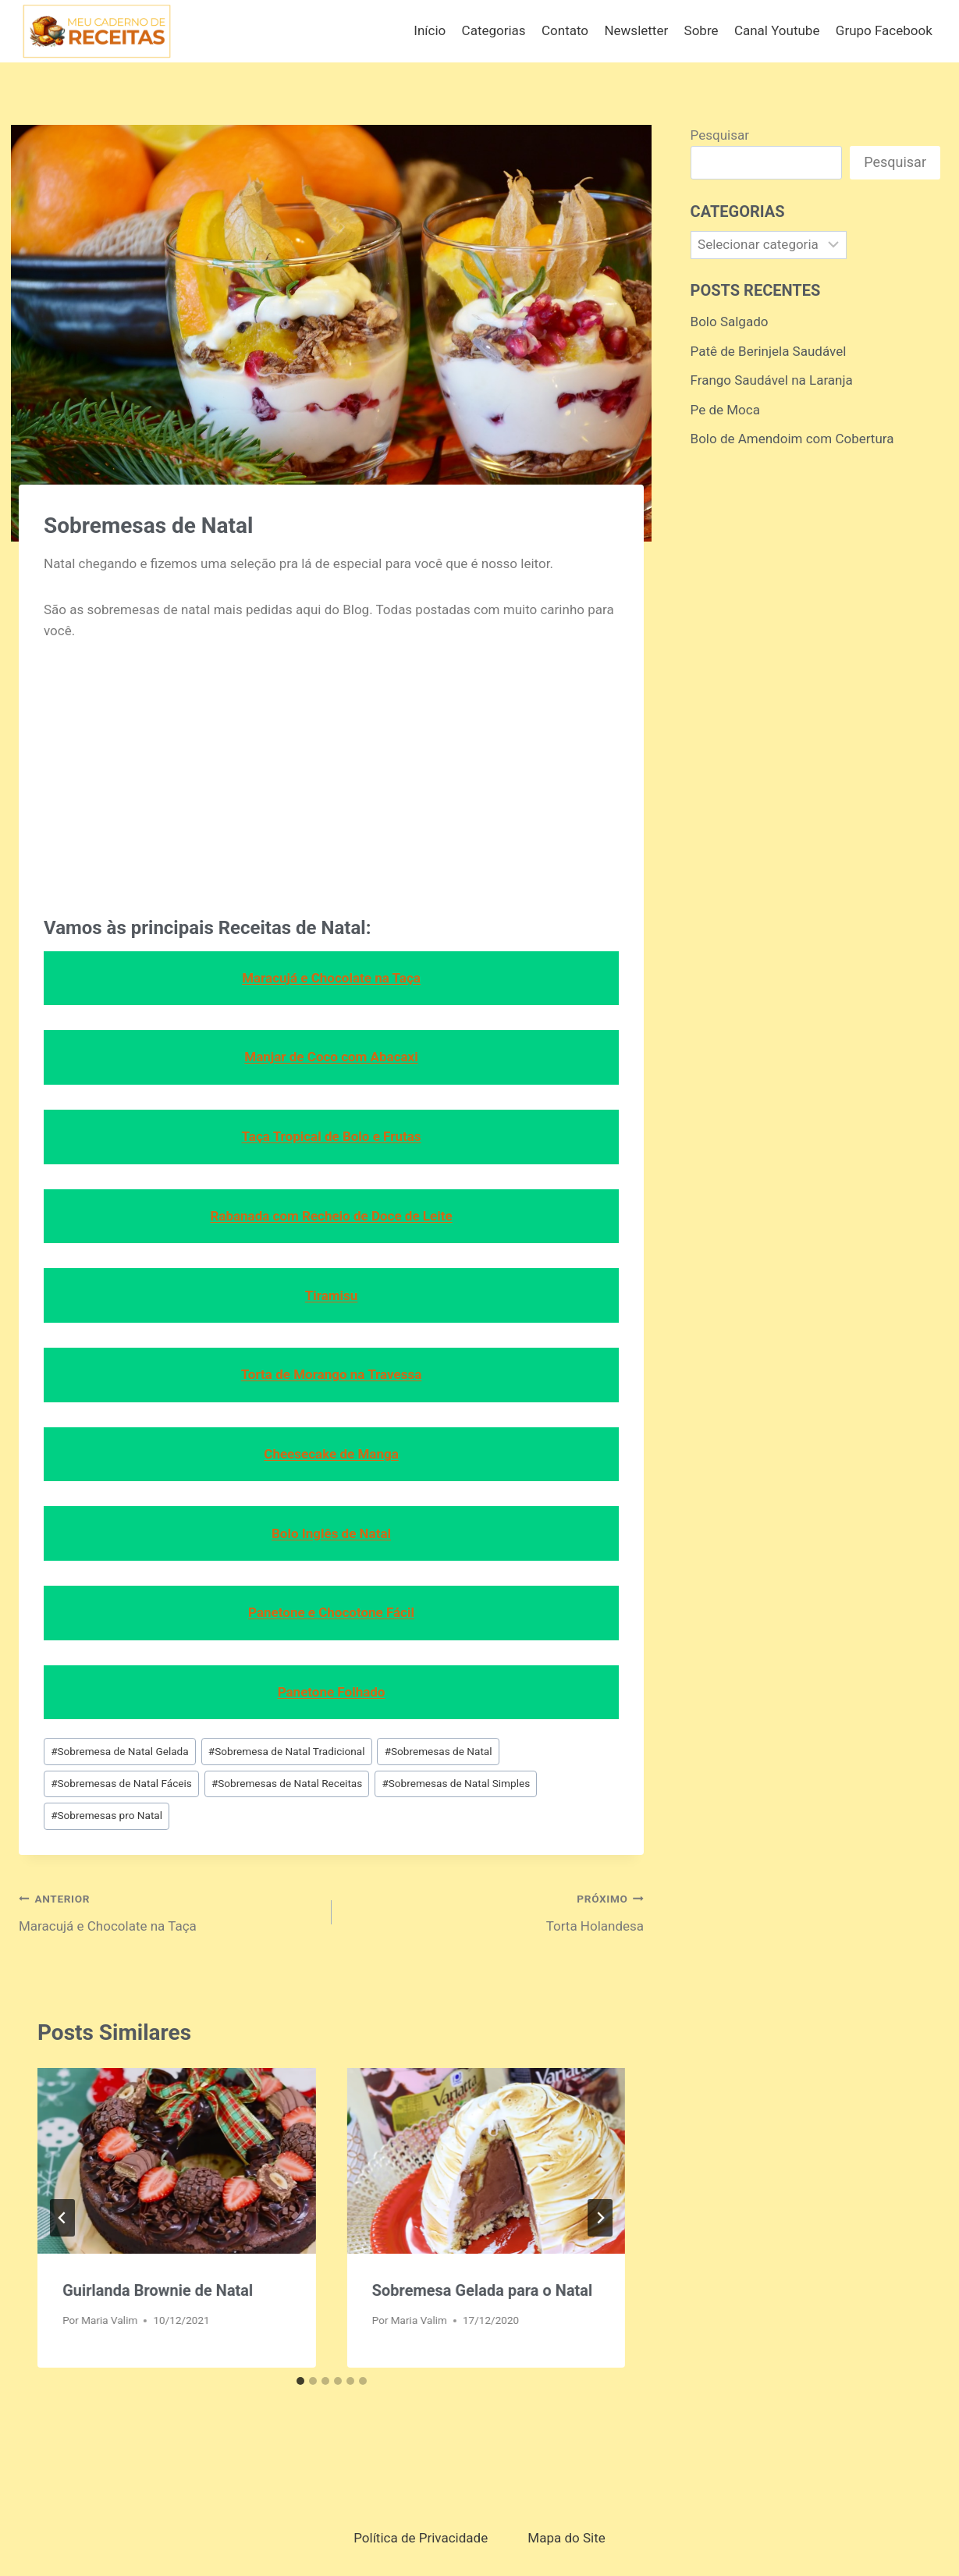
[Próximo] (600, 2218)
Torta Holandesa (495, 1911)
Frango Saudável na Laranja (772, 380)
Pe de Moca (725, 409)
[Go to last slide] (62, 2218)
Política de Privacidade (420, 2538)
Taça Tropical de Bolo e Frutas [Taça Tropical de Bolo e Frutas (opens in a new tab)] (331, 1136)
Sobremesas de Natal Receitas (286, 1783)
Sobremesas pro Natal (106, 1815)
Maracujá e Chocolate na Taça (168, 1911)
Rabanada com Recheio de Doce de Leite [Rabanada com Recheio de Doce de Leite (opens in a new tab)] (331, 1216)
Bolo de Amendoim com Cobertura (792, 438)
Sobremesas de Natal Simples (456, 1783)
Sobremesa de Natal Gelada (120, 1751)
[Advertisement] (331, 776)
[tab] (300, 2381)
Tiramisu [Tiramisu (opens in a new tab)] (331, 1295)
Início (430, 30)
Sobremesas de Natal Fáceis (121, 1783)
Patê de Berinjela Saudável (769, 351)
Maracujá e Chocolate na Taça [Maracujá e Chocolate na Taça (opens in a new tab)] (331, 978)
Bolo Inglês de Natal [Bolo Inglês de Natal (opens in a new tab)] (331, 1533)
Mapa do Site (566, 2538)
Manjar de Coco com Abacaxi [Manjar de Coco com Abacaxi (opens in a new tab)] (330, 1056)
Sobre (701, 30)
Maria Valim (109, 2320)
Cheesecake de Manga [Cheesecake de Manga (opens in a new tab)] (331, 1454)
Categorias (494, 30)
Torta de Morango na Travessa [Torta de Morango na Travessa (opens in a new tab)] (331, 1374)
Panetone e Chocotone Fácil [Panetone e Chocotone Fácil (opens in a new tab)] (331, 1612)
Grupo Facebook (884, 30)
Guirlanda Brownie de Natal (157, 2290)
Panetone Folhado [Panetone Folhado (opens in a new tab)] (331, 1692)
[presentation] (176, 2161)
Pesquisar (720, 135)
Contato (565, 30)
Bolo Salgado (730, 321)
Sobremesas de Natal (438, 1751)
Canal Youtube (777, 30)
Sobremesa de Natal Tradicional (286, 1751)
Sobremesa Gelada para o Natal (482, 2290)
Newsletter (636, 30)
